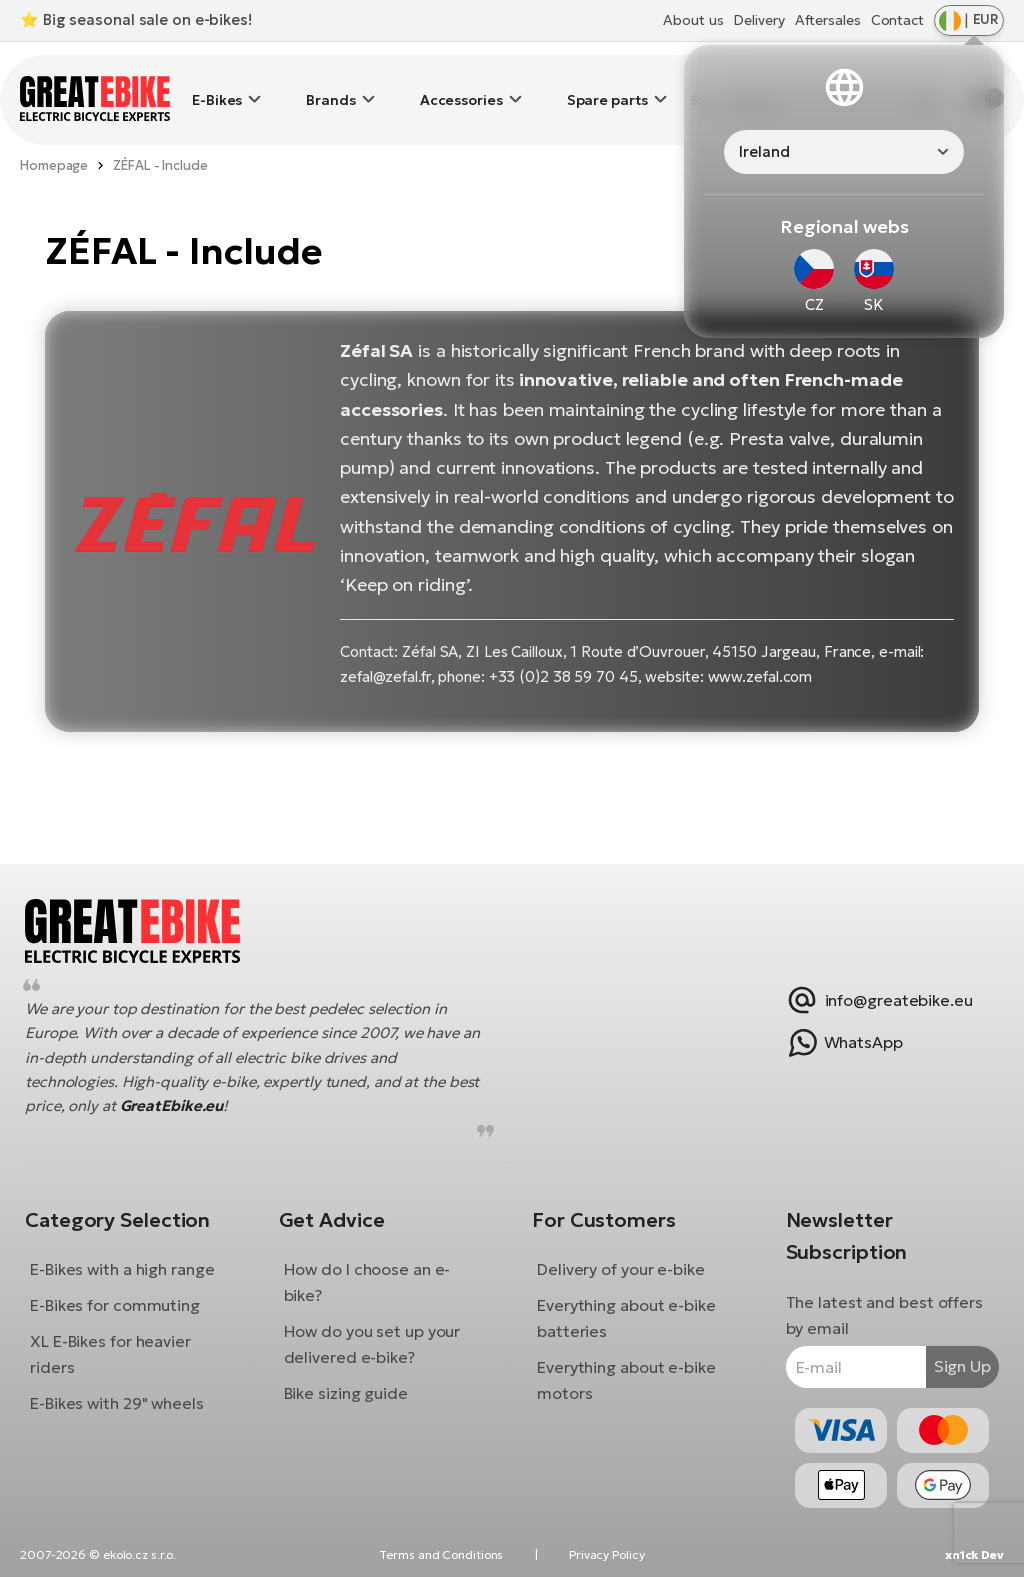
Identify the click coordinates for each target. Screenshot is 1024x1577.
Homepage (54, 135)
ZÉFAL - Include (160, 135)
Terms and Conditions (441, 1554)
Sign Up (947, 1351)
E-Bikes (217, 85)
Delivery (758, 20)
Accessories (461, 85)
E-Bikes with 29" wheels (132, 1388)
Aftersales (828, 20)
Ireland (764, 151)
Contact (897, 20)
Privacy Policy (607, 1554)
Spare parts (607, 85)
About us (693, 20)
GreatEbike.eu (221, 1090)
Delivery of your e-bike (621, 1254)
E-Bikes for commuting (130, 1290)
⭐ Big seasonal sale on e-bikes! (136, 19)
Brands (330, 85)
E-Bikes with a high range (137, 1254)
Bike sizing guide (353, 1378)
